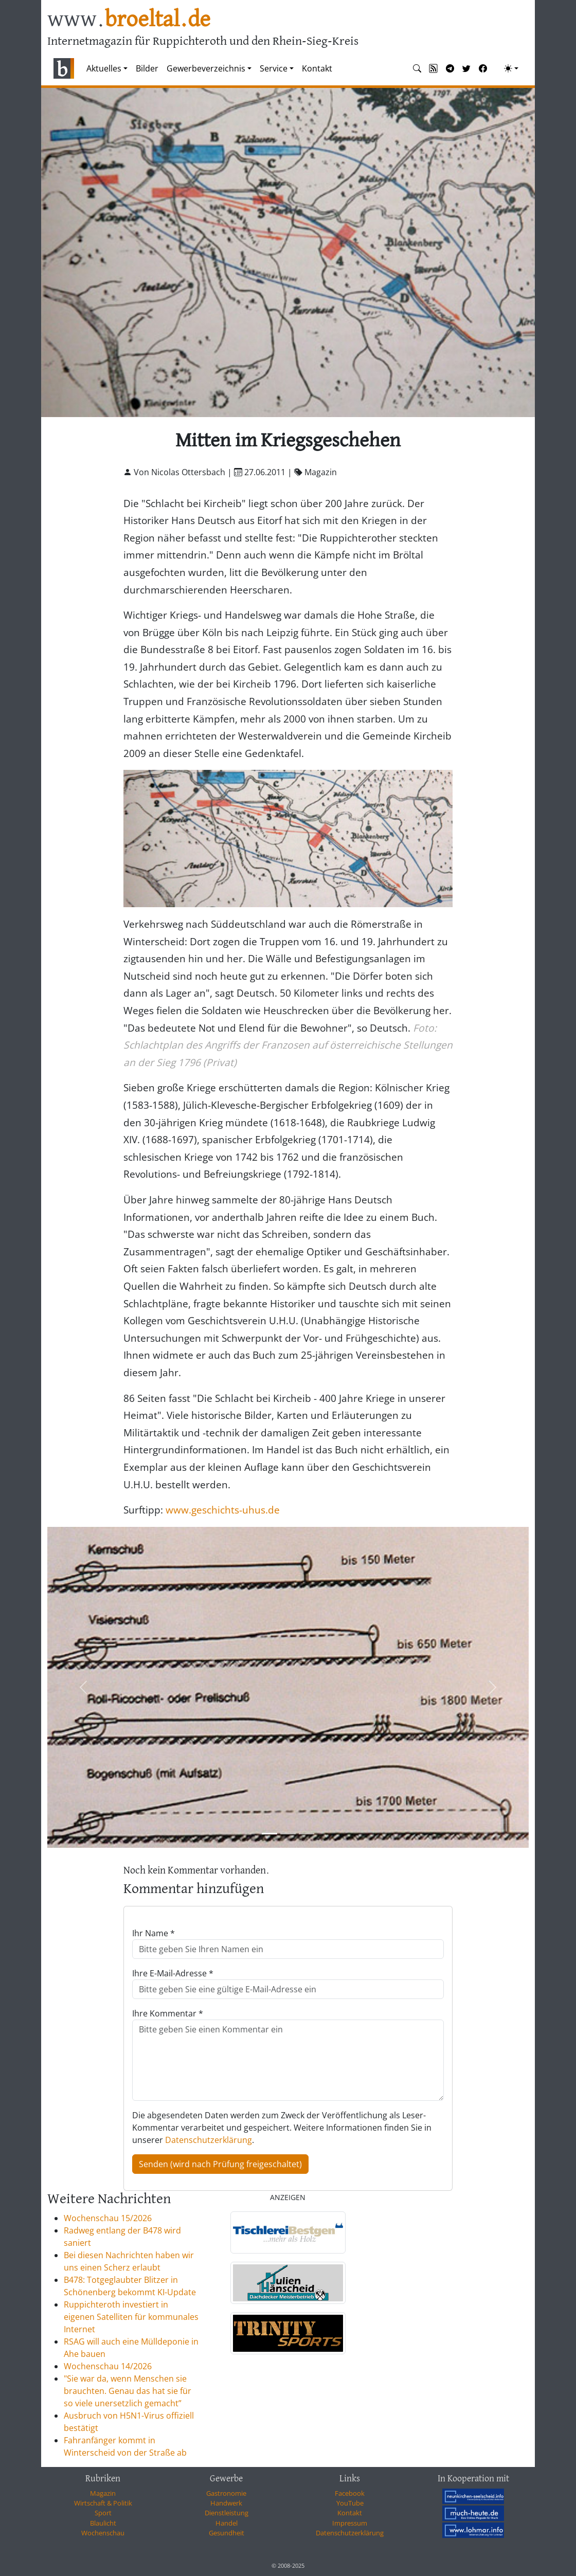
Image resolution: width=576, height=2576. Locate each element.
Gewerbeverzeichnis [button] (206, 68)
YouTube (350, 2503)
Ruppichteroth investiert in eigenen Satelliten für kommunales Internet (131, 2317)
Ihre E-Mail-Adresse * (172, 1973)
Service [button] (273, 68)
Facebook (350, 2493)
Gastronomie (226, 2493)
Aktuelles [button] (103, 68)
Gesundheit (226, 2532)
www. (128, 19)
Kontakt (317, 68)
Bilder (147, 68)
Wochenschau (102, 2532)
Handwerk (226, 2503)
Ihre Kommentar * (167, 2013)
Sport (103, 2512)
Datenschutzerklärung (208, 2140)
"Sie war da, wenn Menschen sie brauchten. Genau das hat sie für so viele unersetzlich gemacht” (127, 2391)
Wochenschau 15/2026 (108, 2218)
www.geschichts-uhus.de (223, 1510)
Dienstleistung (226, 2512)
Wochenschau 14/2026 (108, 2366)
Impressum (349, 2523)
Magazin (103, 2493)
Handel (226, 2523)
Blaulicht (103, 2523)
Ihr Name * (153, 1933)
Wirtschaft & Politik (103, 2503)
